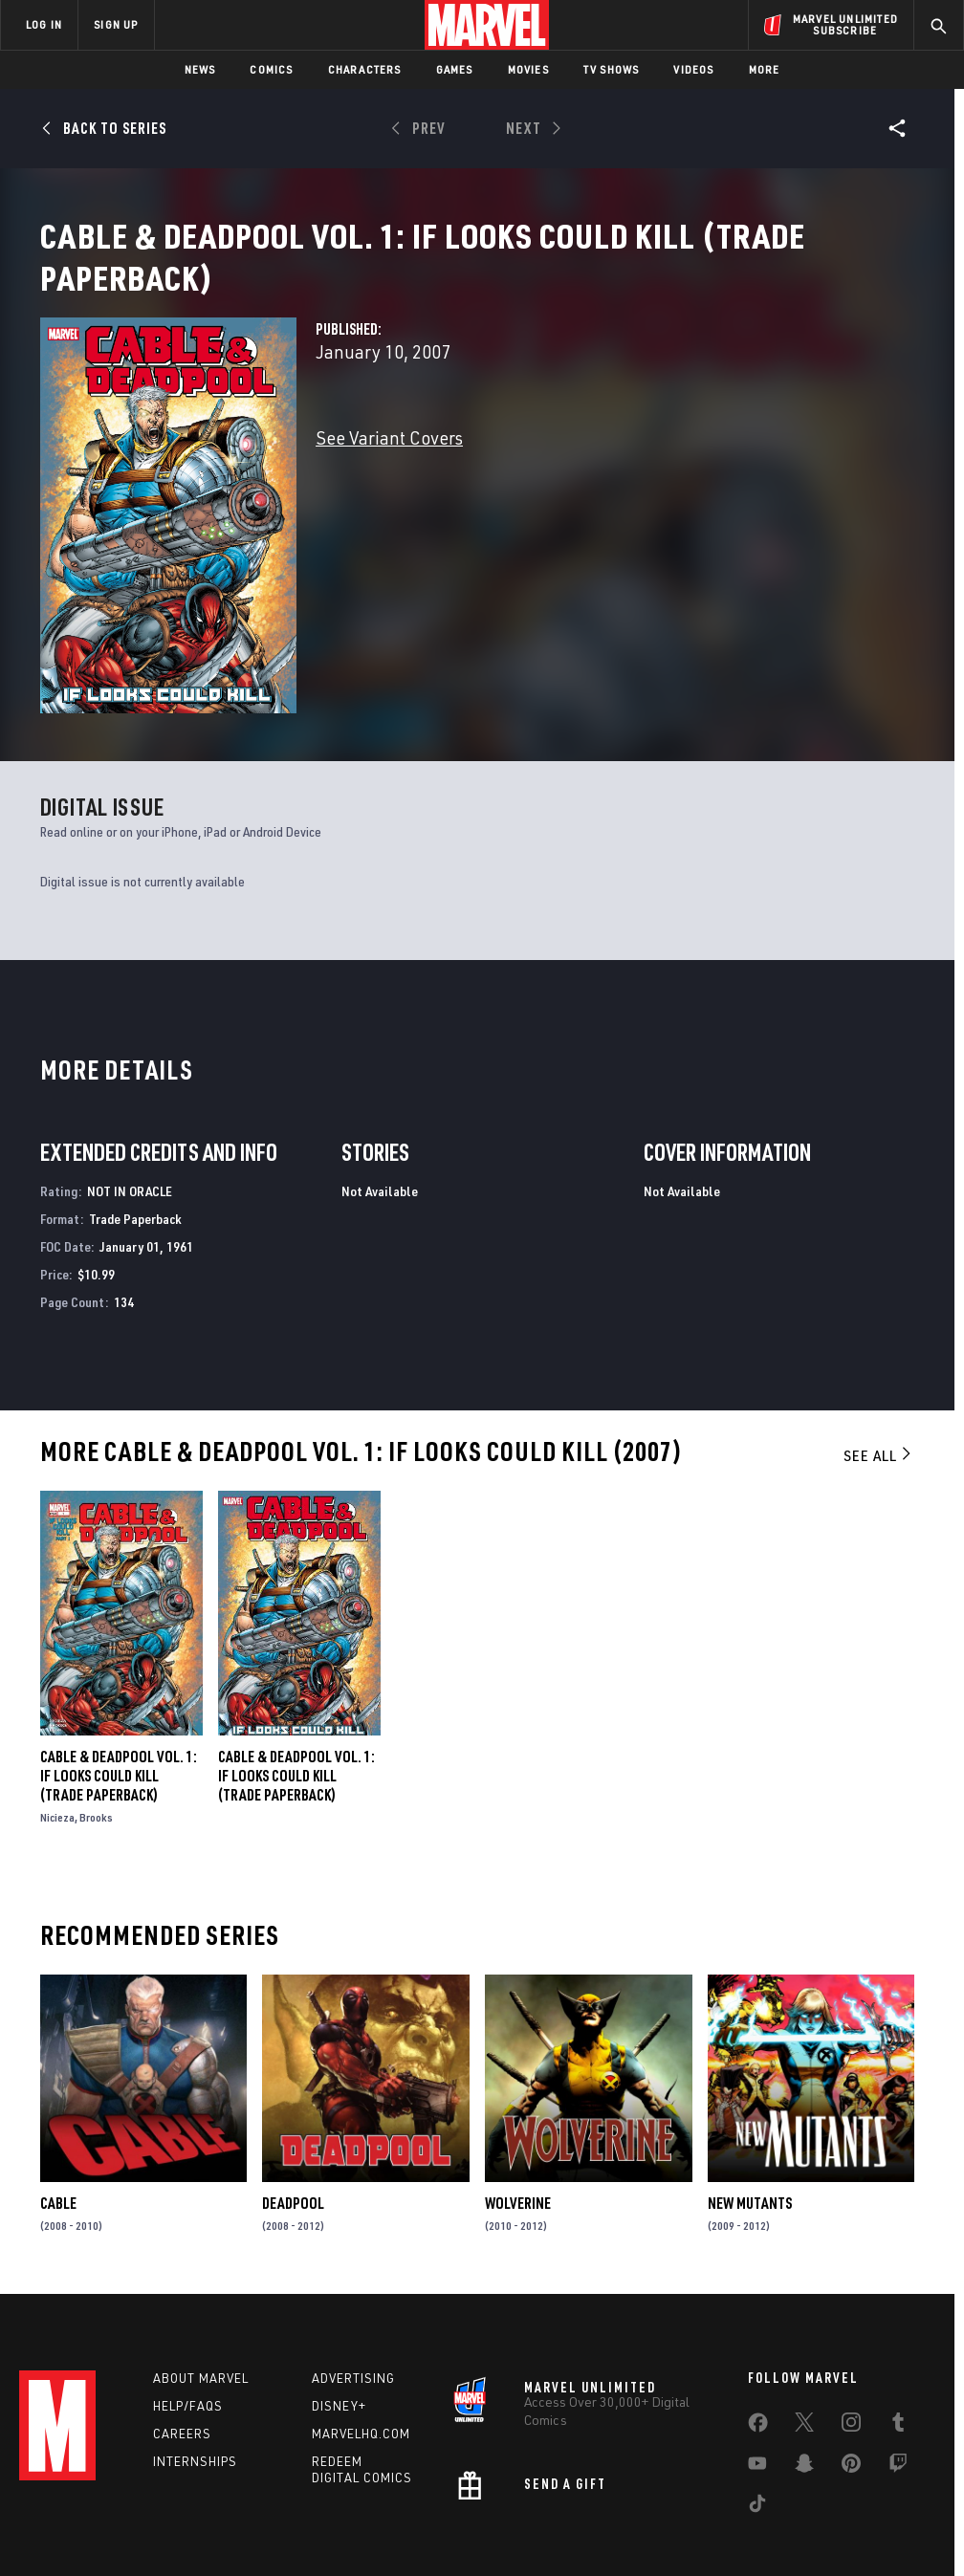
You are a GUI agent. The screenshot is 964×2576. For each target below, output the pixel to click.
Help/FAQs (188, 2312)
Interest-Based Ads (859, 2507)
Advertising (353, 2284)
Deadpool (293, 2099)
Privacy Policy (167, 2507)
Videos (693, 69)
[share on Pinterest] (851, 2373)
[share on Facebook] (758, 2333)
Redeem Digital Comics (362, 2375)
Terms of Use (79, 2507)
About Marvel (201, 2284)
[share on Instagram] (851, 2332)
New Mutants (750, 2099)
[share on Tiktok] (757, 2413)
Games (454, 69)
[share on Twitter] (804, 2332)
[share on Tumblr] (898, 2332)
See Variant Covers (389, 460)
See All (879, 1352)
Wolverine (518, 2099)
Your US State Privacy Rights (294, 2507)
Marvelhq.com (361, 2339)
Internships (195, 2367)
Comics (271, 69)
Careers (182, 2339)
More (764, 69)
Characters (365, 69)
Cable (58, 2099)
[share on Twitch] (898, 2373)
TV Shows (611, 69)
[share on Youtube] (757, 2373)
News (200, 69)
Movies (528, 69)
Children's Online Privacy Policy (591, 2507)
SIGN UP (116, 24)
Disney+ (339, 2312)
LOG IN (44, 24)
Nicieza (57, 1714)
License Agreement (740, 2507)
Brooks (96, 1714)
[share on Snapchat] (804, 2373)
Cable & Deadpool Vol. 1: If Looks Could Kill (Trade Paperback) (118, 1672)
